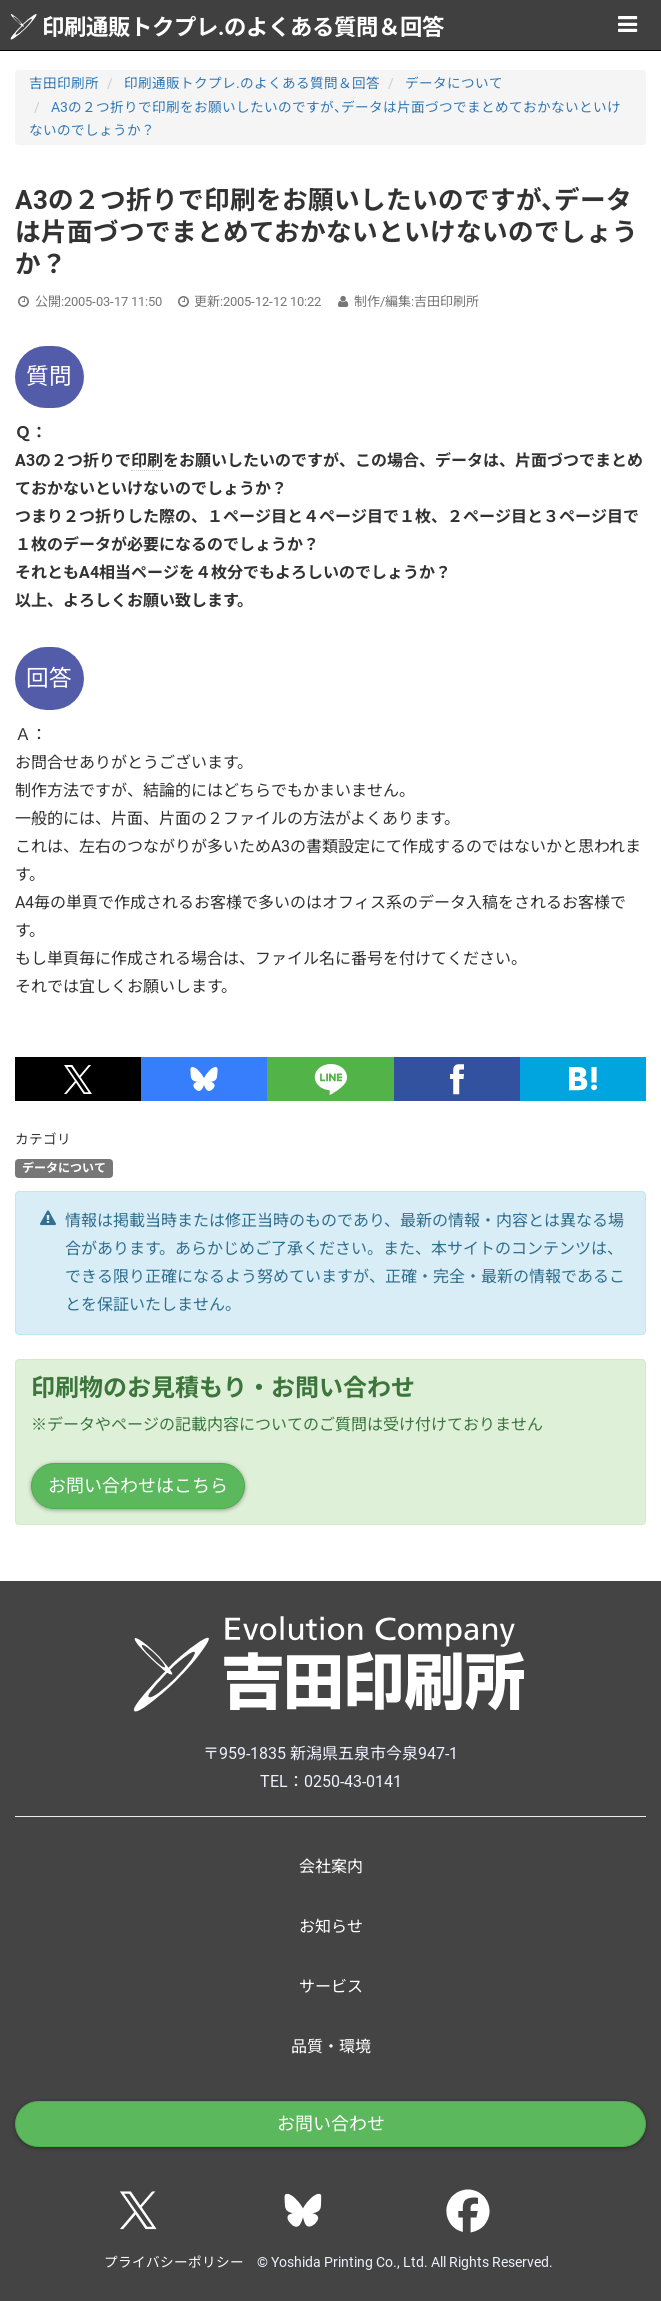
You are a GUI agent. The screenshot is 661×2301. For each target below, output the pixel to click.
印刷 (147, 460)
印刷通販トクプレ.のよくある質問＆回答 (227, 26)
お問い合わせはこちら (138, 1485)
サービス (331, 1986)
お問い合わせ (331, 2123)
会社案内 (331, 1866)
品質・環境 (331, 2046)
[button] (78, 1079)
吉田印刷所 (64, 83)
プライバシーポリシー (174, 2262)
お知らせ (331, 1926)
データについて (454, 83)
